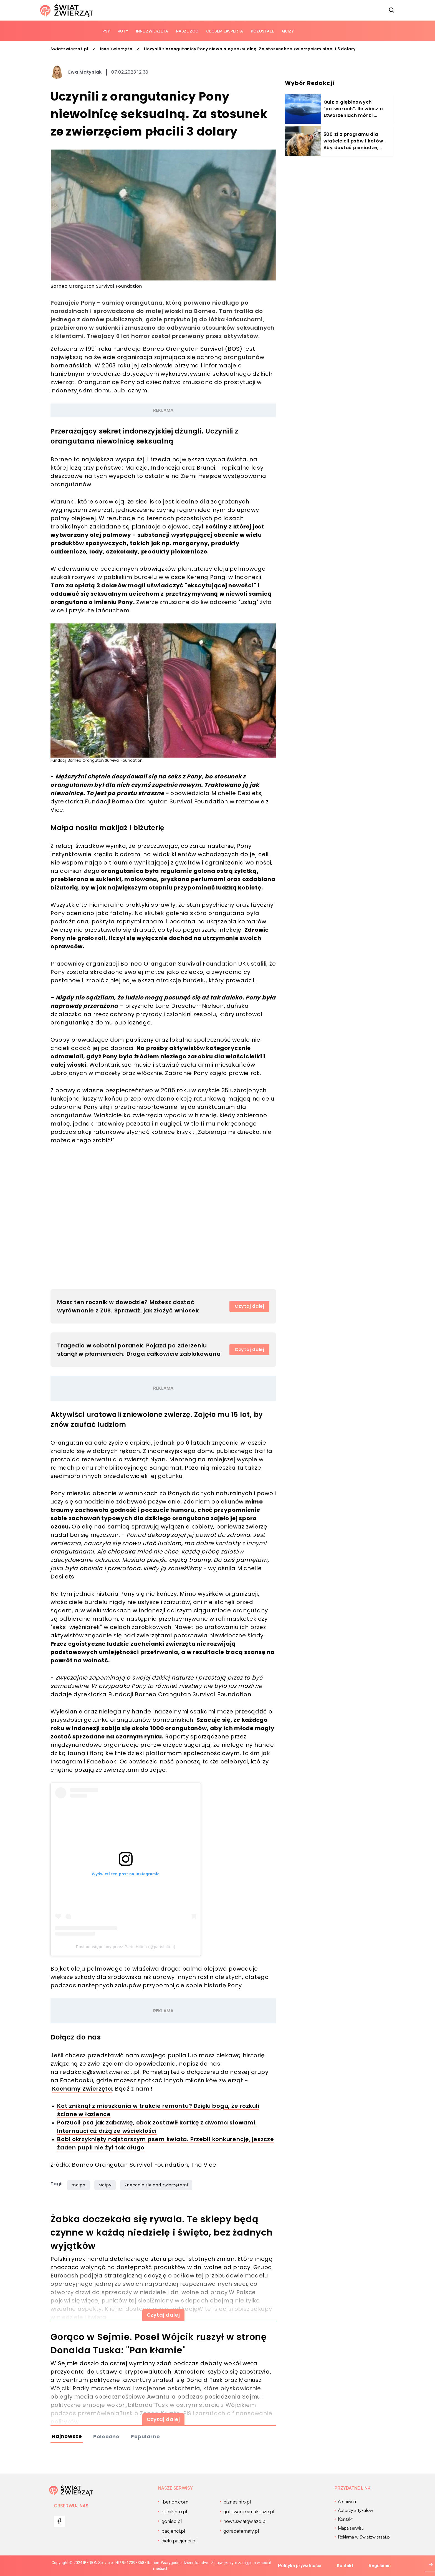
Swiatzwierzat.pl (69, 49)
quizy (288, 31)
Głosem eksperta (224, 31)
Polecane (106, 2436)
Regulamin (380, 2565)
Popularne (145, 2436)
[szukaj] (391, 10)
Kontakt (345, 2565)
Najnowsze (67, 2436)
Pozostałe (262, 31)
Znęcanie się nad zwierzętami (156, 2185)
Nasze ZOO (187, 31)
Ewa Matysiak (85, 72)
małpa (78, 2185)
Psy (106, 31)
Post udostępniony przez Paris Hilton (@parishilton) (125, 1946)
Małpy (105, 2185)
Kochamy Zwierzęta (82, 2089)
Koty (123, 31)
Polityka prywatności (299, 2565)
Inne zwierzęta (152, 31)
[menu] (59, 2521)
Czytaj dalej (249, 1306)
